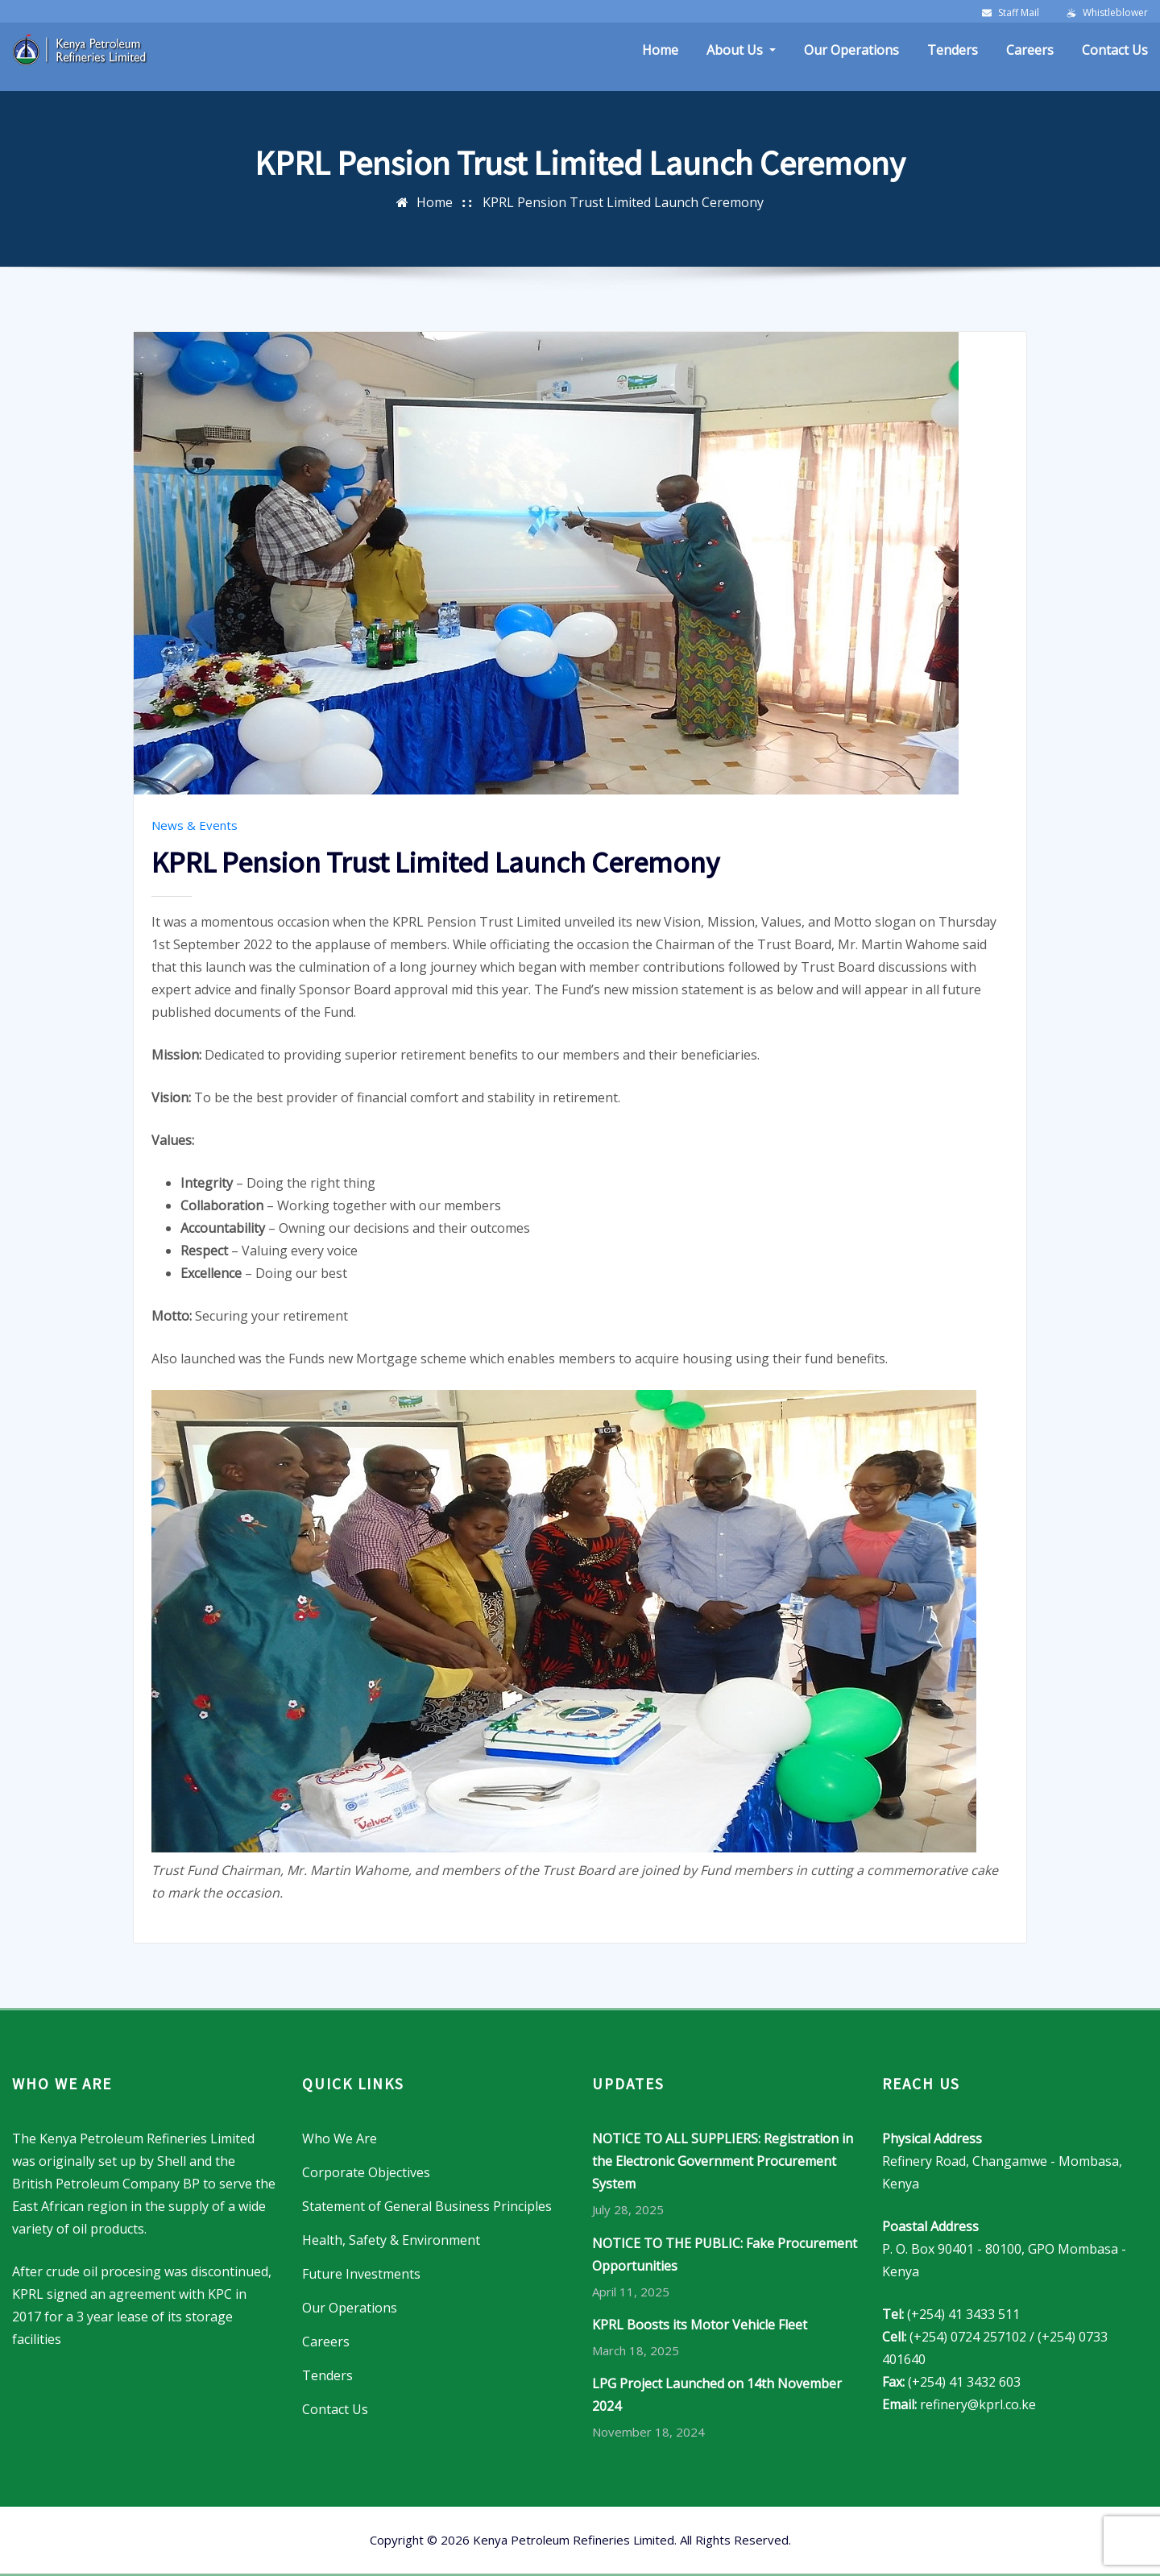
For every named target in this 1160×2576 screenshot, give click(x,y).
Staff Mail (1018, 12)
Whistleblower (1115, 12)
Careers (1030, 50)
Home (660, 50)
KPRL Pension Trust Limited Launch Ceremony (623, 202)
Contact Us (1115, 50)
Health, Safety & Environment (391, 2240)
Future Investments (361, 2274)
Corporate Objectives (366, 2172)
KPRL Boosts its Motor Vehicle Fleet (699, 2324)
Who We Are (339, 2138)
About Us (741, 50)
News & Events (194, 825)
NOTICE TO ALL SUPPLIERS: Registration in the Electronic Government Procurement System (722, 2161)
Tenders (952, 50)
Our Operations (851, 50)
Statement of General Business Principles (427, 2206)
